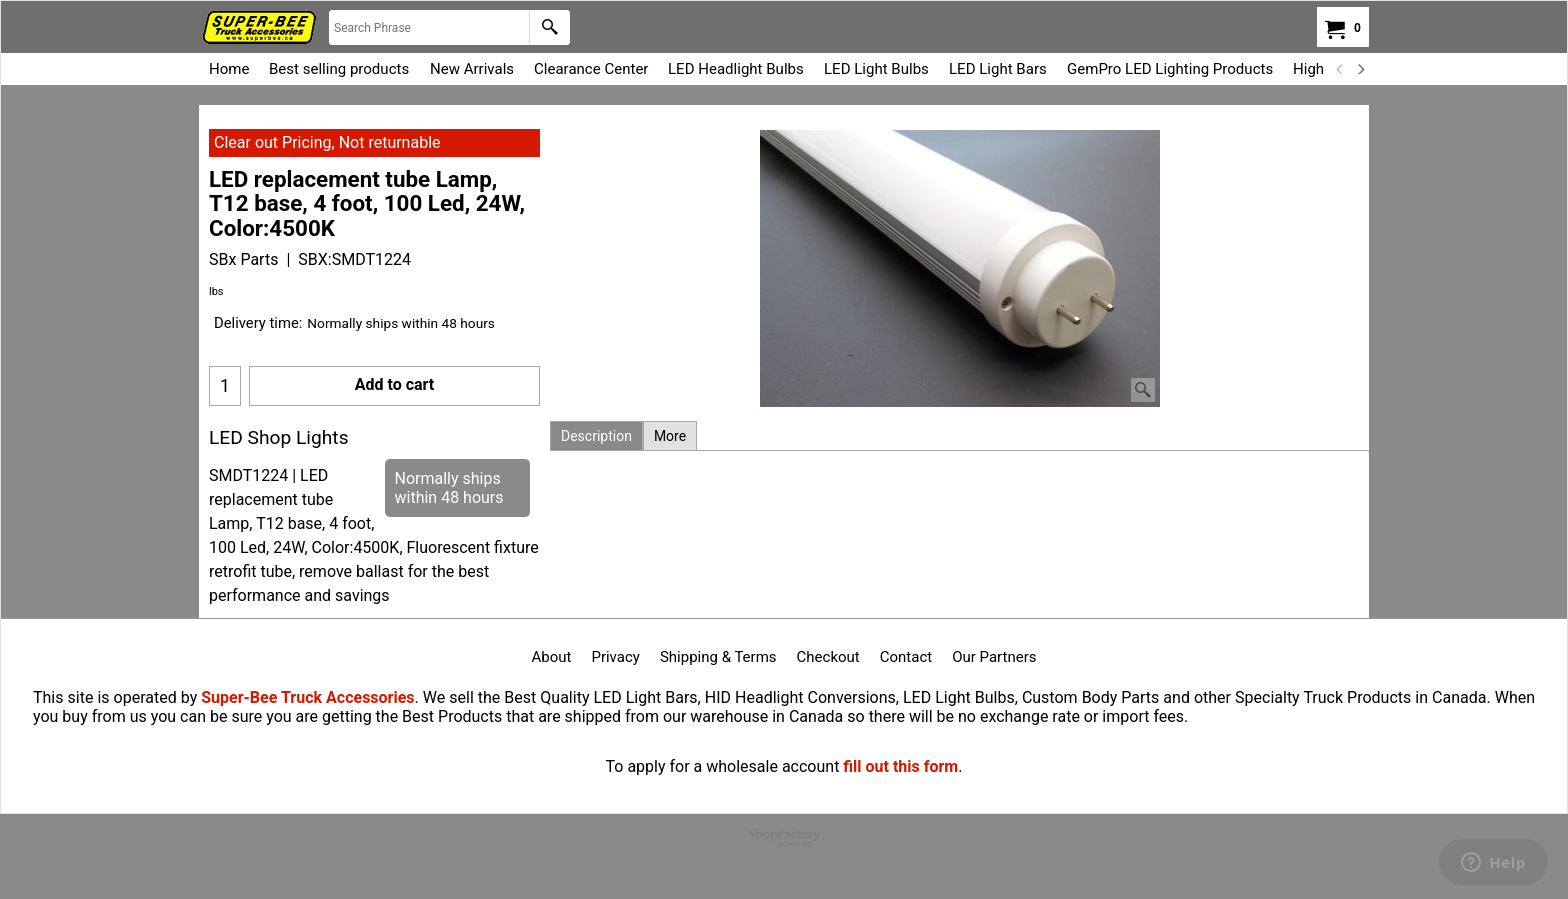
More (670, 436)
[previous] (1340, 69)
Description (596, 436)
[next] (1360, 69)
